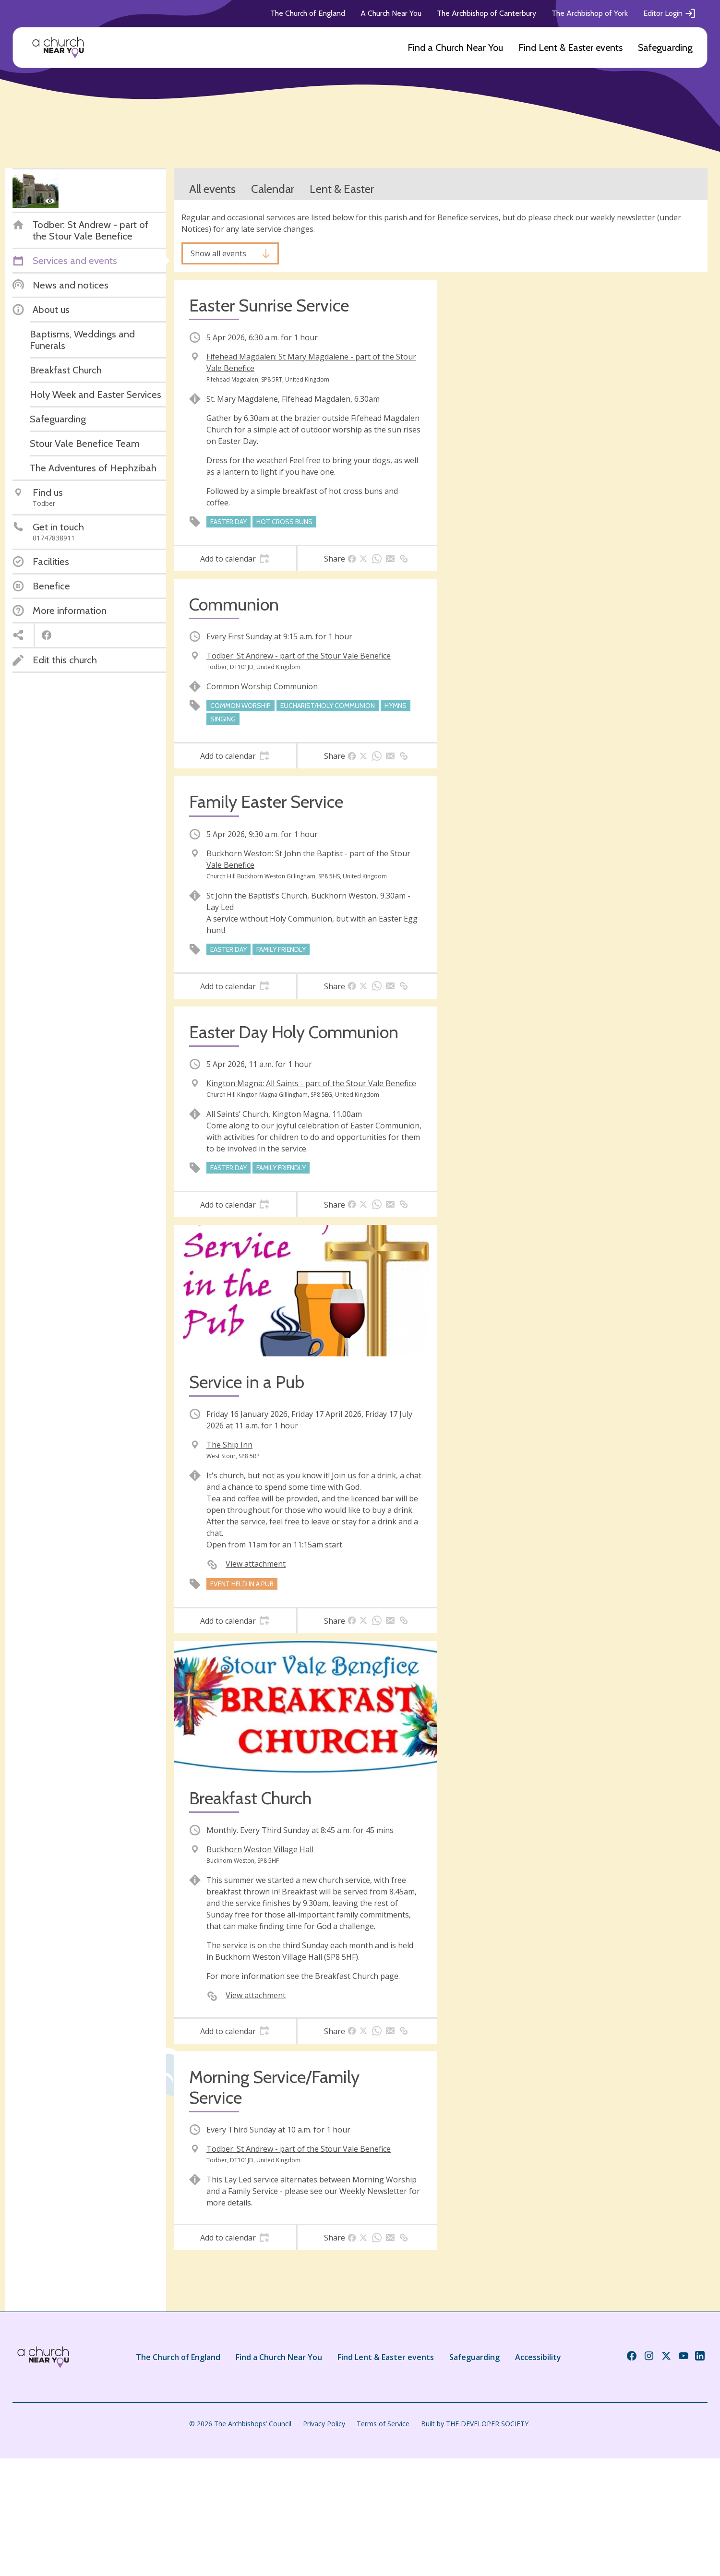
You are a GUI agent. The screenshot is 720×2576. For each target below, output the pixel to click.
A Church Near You (390, 13)
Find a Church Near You (455, 47)
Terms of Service (383, 2423)
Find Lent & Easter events (570, 47)
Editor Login (669, 13)
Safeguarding (665, 47)
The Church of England (307, 13)
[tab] (235, 558)
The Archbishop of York (590, 13)
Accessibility (538, 2357)
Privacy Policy (324, 2423)
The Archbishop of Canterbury (486, 13)
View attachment (256, 1563)
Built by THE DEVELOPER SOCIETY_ (476, 2423)
